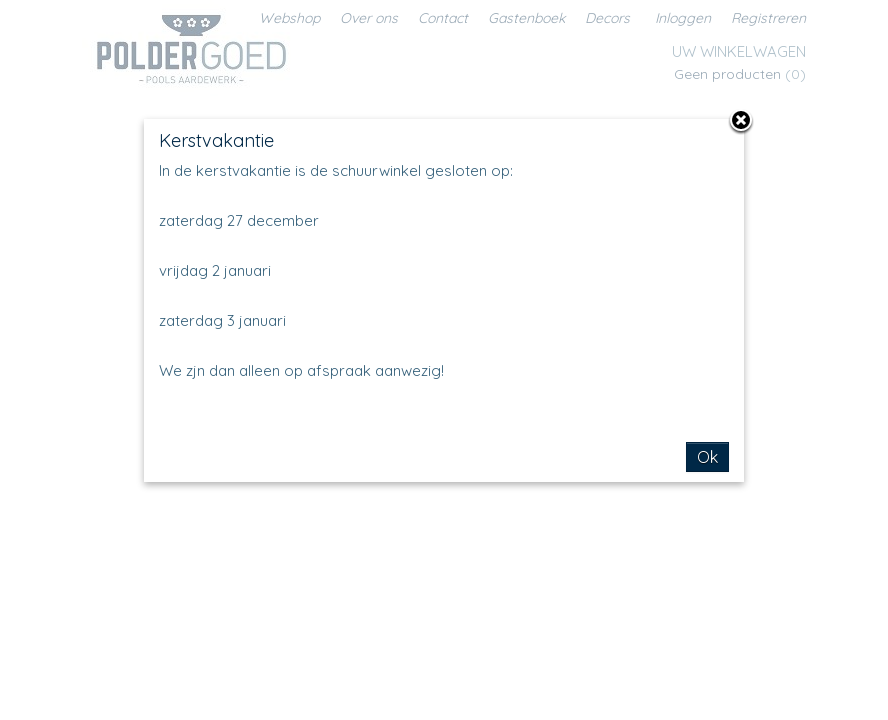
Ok (707, 457)
